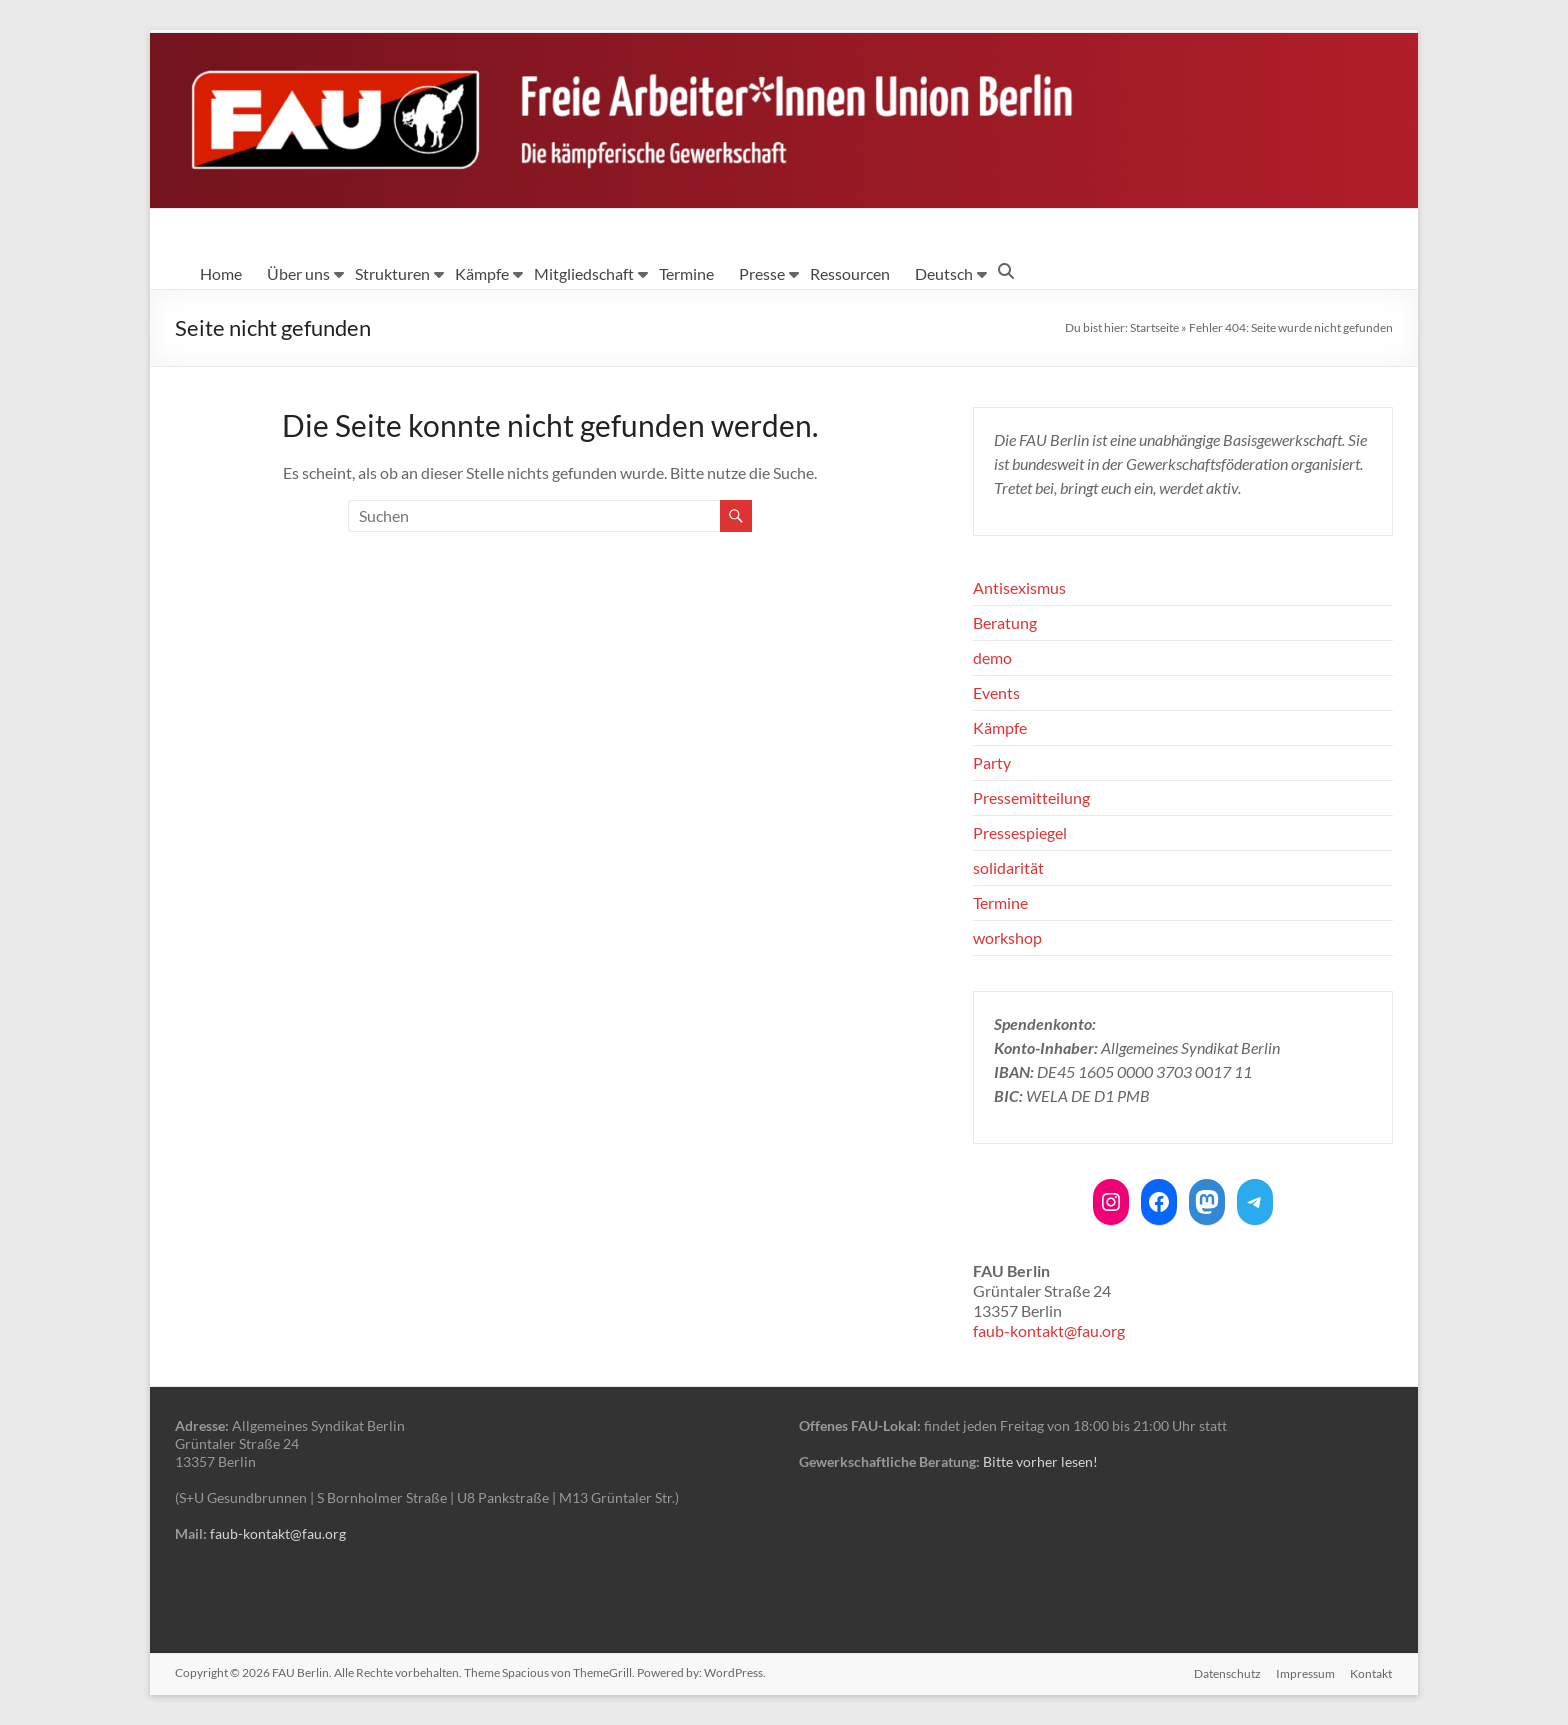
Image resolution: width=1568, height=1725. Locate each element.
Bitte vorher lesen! (1040, 1461)
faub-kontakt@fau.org (1049, 1330)
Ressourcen (850, 273)
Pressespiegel (1020, 832)
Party (992, 762)
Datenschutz (1226, 1672)
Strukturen (392, 273)
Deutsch (944, 273)
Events (996, 692)
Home (221, 273)
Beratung (1005, 622)
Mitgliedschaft (584, 273)
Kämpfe (482, 273)
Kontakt (1372, 1672)
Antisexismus (1019, 587)
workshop (1007, 937)
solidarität (1008, 867)
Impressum (1305, 1672)
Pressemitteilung (1031, 797)
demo (992, 657)
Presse (762, 273)
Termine (686, 273)
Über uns (298, 273)
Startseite (1154, 327)
